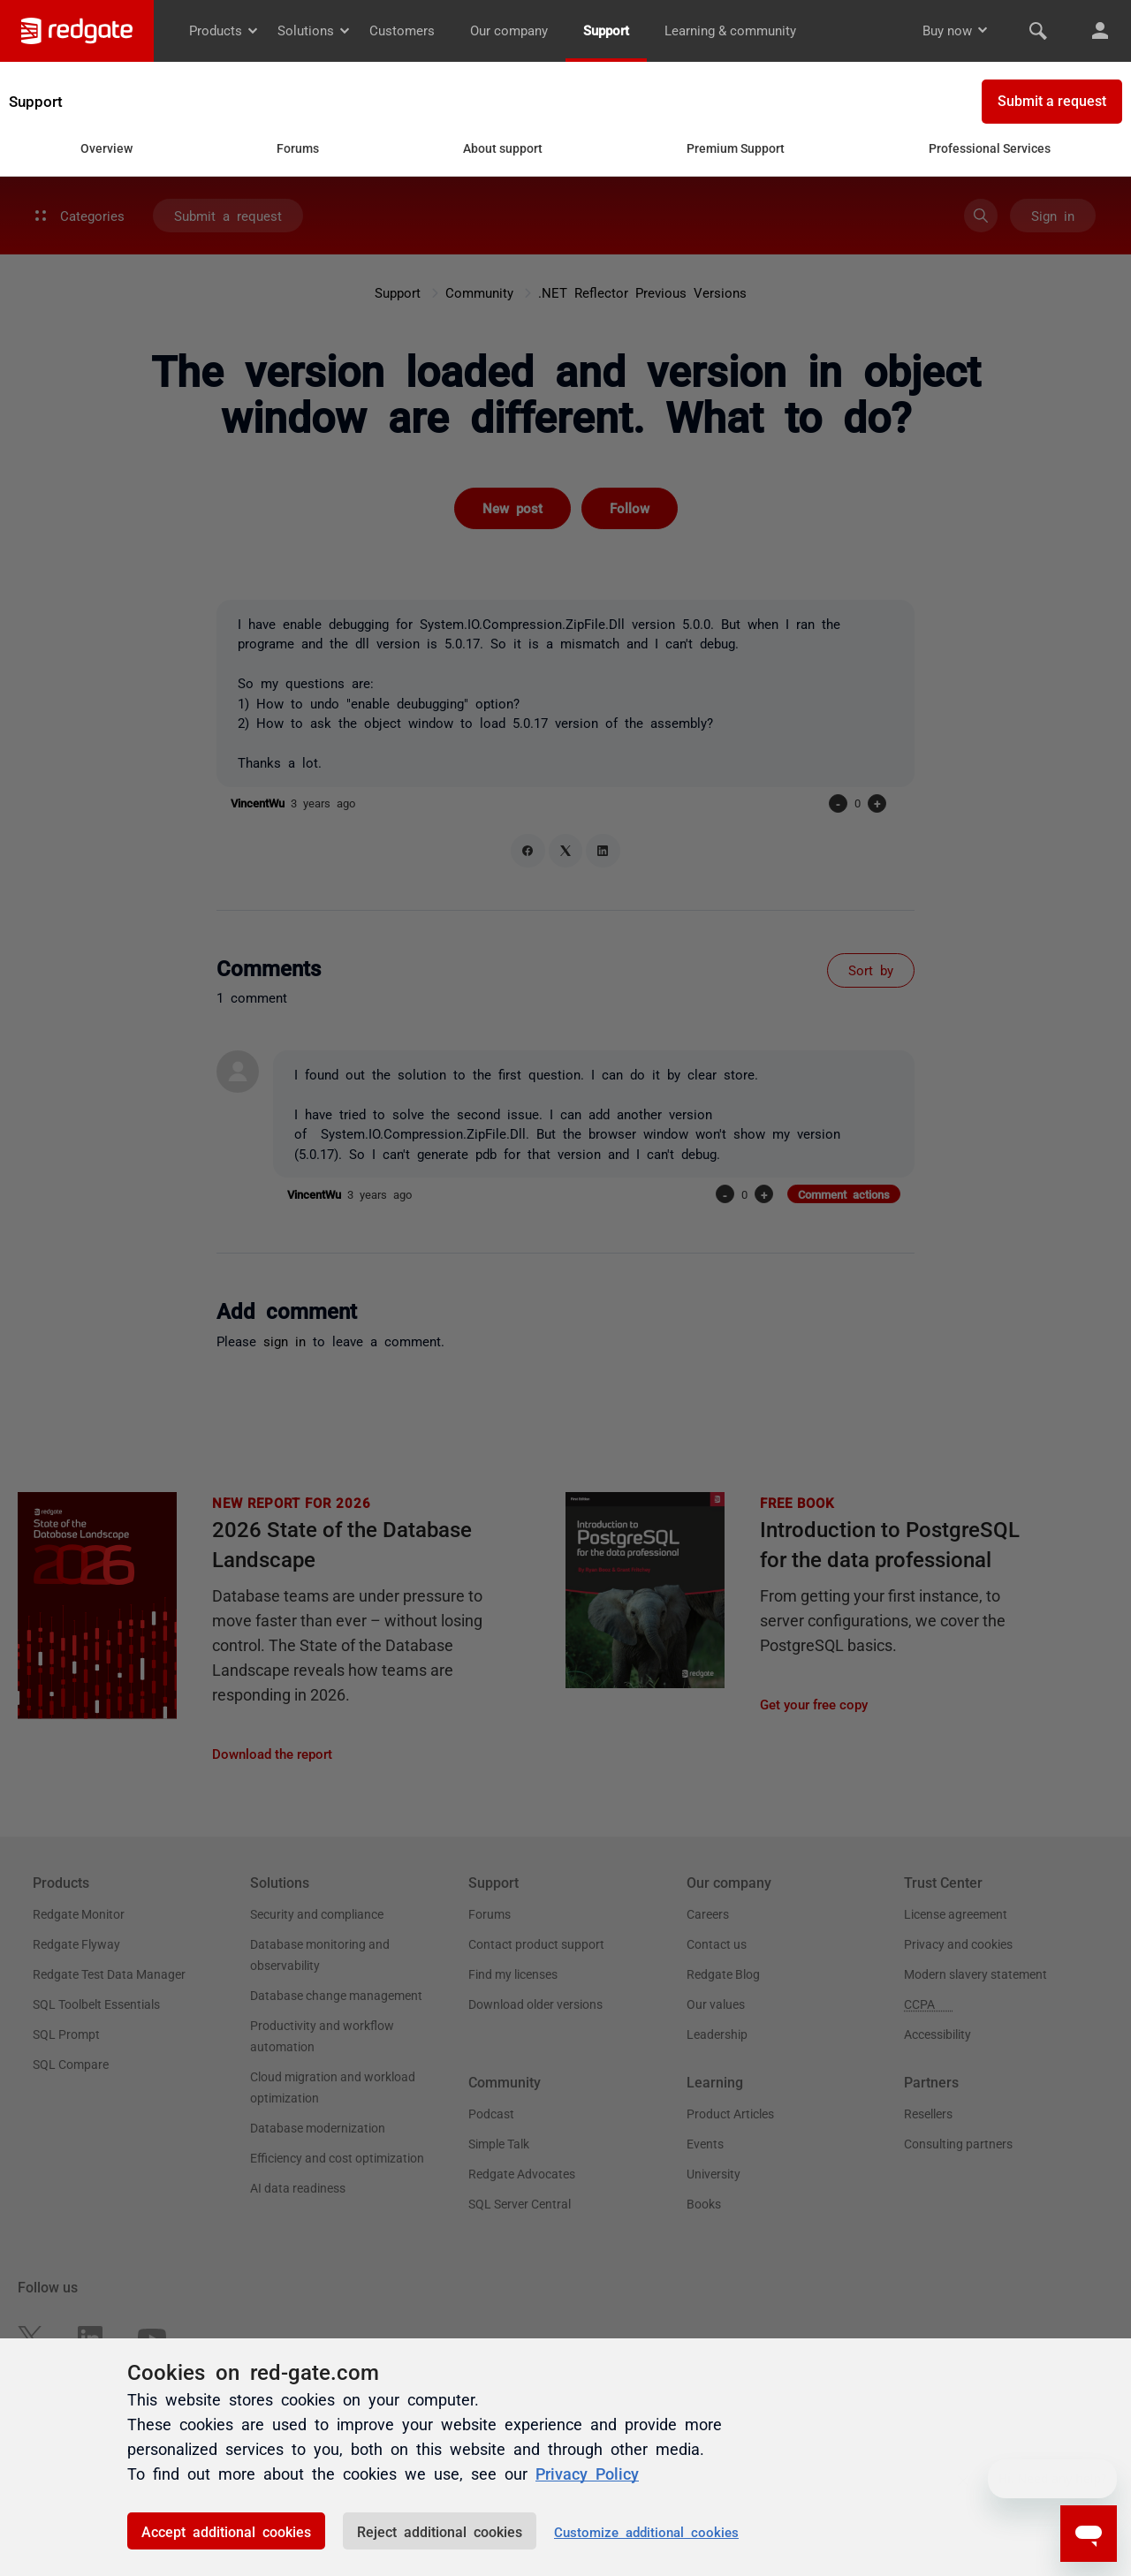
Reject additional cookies (439, 2531)
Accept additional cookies (226, 2531)
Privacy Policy (587, 2473)
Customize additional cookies (646, 2531)
